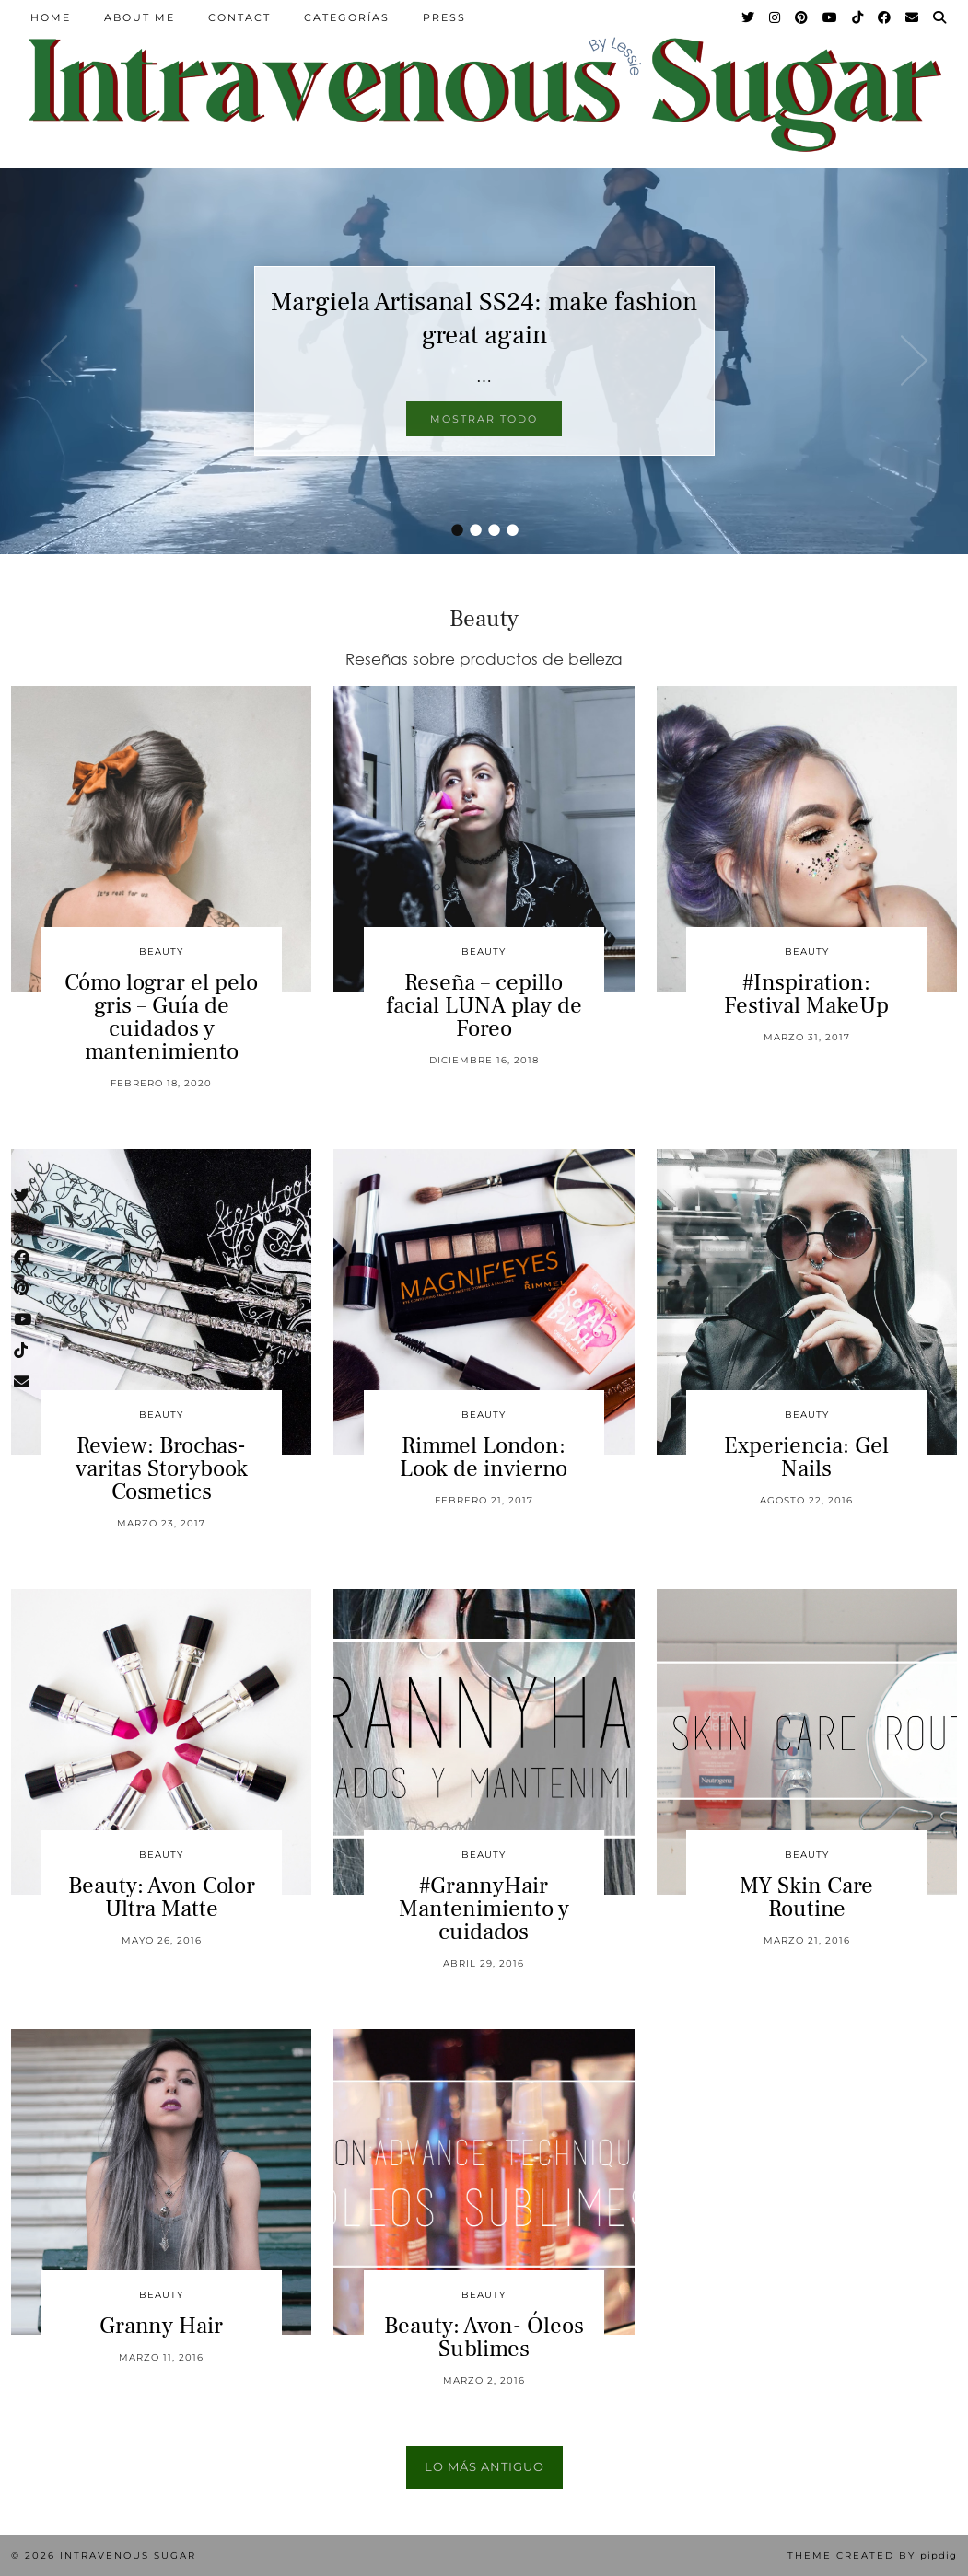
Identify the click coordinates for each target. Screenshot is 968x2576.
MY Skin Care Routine (806, 1897)
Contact (239, 17)
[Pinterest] (802, 17)
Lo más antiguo (484, 2466)
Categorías (347, 17)
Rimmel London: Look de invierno (483, 1457)
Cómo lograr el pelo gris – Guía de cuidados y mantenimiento (161, 1017)
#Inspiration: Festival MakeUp (806, 994)
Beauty (161, 951)
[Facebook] (885, 17)
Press (444, 17)
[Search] (940, 17)
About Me (139, 17)
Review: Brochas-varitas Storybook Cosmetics (162, 1468)
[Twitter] (748, 17)
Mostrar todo (484, 418)
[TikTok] (858, 17)
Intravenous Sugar (128, 2555)
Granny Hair (161, 2325)
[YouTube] (830, 17)
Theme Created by (872, 2555)
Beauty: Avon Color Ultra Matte (161, 1897)
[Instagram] (775, 17)
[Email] (912, 17)
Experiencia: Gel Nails (806, 1457)
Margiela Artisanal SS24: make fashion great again (484, 318)
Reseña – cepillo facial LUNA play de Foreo (484, 1005)
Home (50, 17)
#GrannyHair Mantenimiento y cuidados (484, 1908)
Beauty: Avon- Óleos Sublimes (484, 2337)
